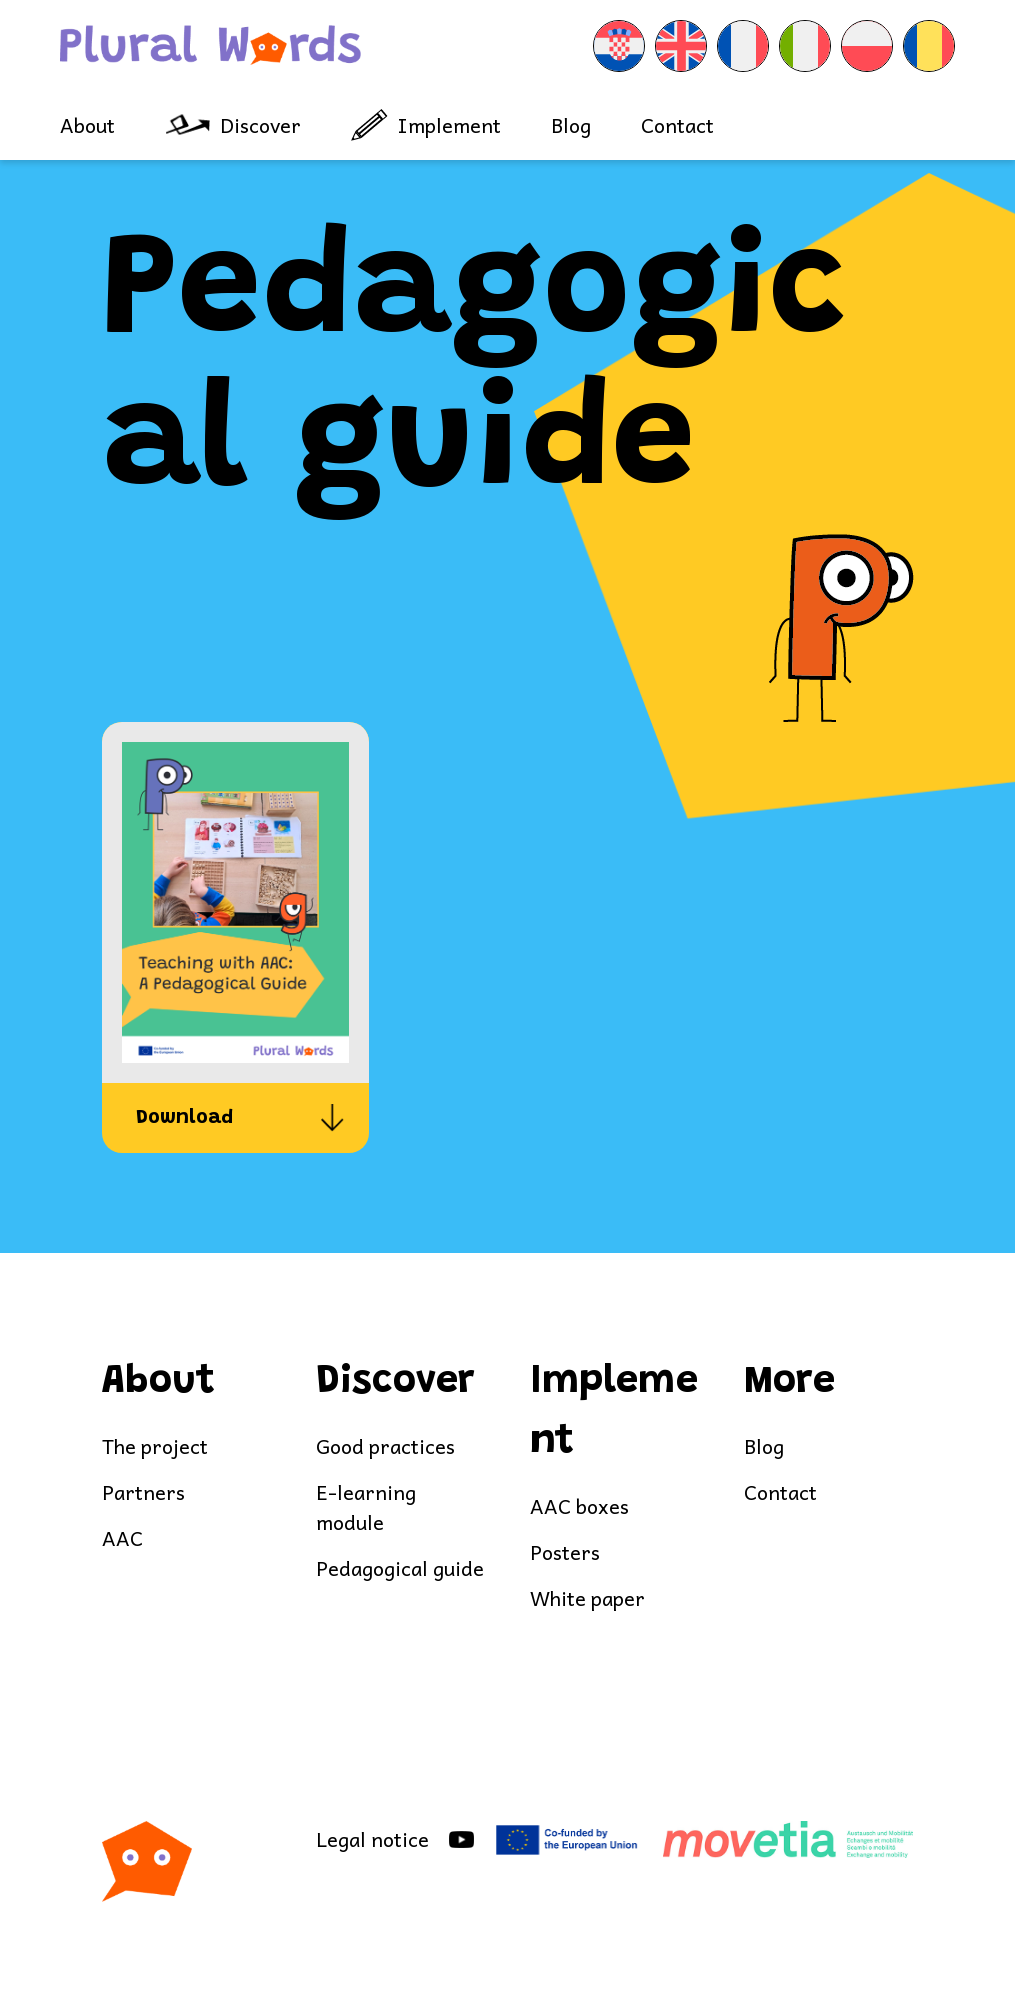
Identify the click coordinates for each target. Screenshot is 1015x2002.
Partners (143, 1492)
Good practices (385, 1446)
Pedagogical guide (400, 1568)
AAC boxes (579, 1506)
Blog (571, 125)
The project (155, 1446)
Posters (565, 1552)
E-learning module (366, 1507)
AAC (122, 1538)
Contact (677, 125)
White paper (587, 1598)
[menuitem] (619, 46)
